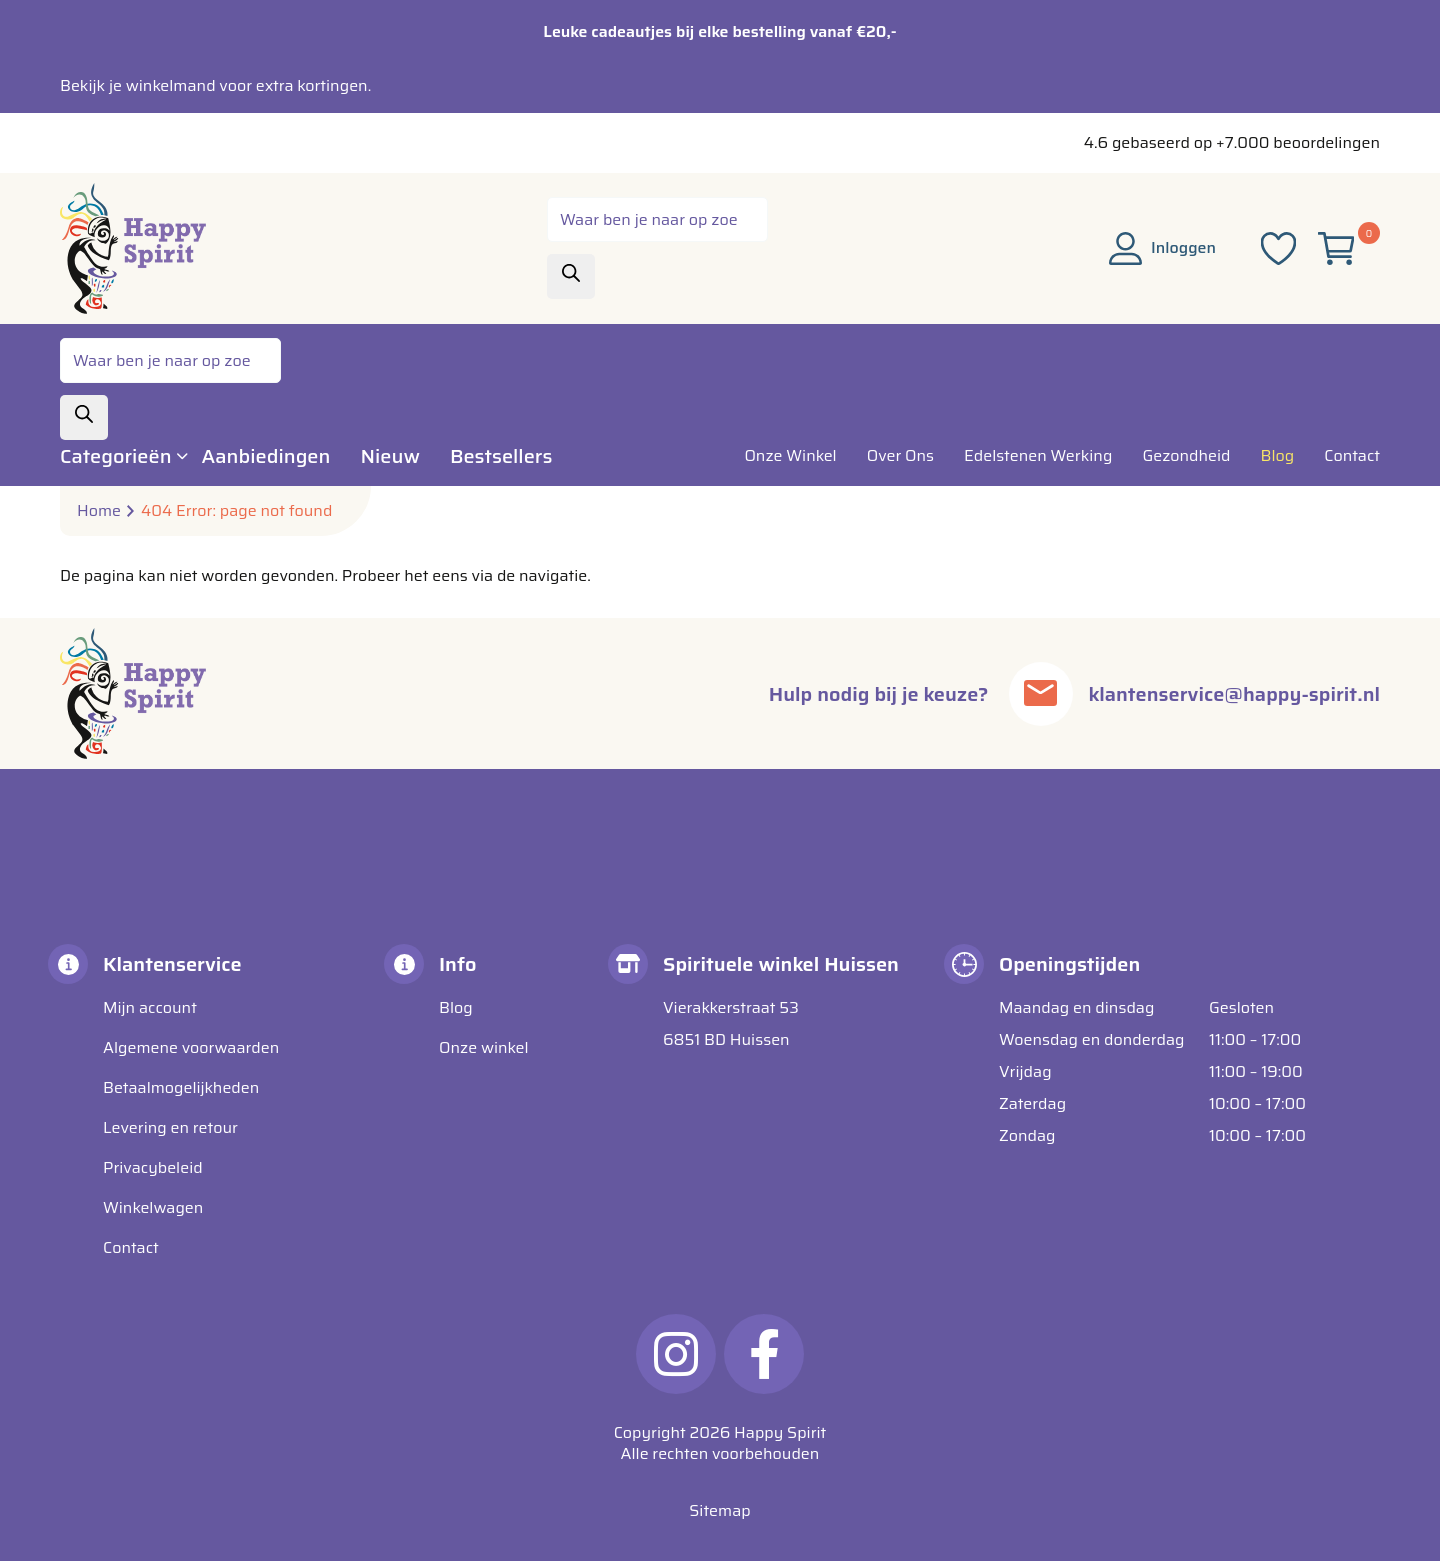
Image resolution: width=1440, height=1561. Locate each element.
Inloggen (1162, 247)
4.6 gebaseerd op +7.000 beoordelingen (1232, 142)
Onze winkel (484, 1047)
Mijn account (150, 1007)
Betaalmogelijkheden (181, 1087)
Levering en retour (170, 1127)
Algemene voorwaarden (191, 1047)
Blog (456, 1007)
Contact (131, 1247)
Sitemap (719, 1510)
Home (99, 511)
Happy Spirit (780, 1432)
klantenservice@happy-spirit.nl (1234, 694)
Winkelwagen (153, 1207)
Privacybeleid (153, 1167)
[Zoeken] (571, 276)
